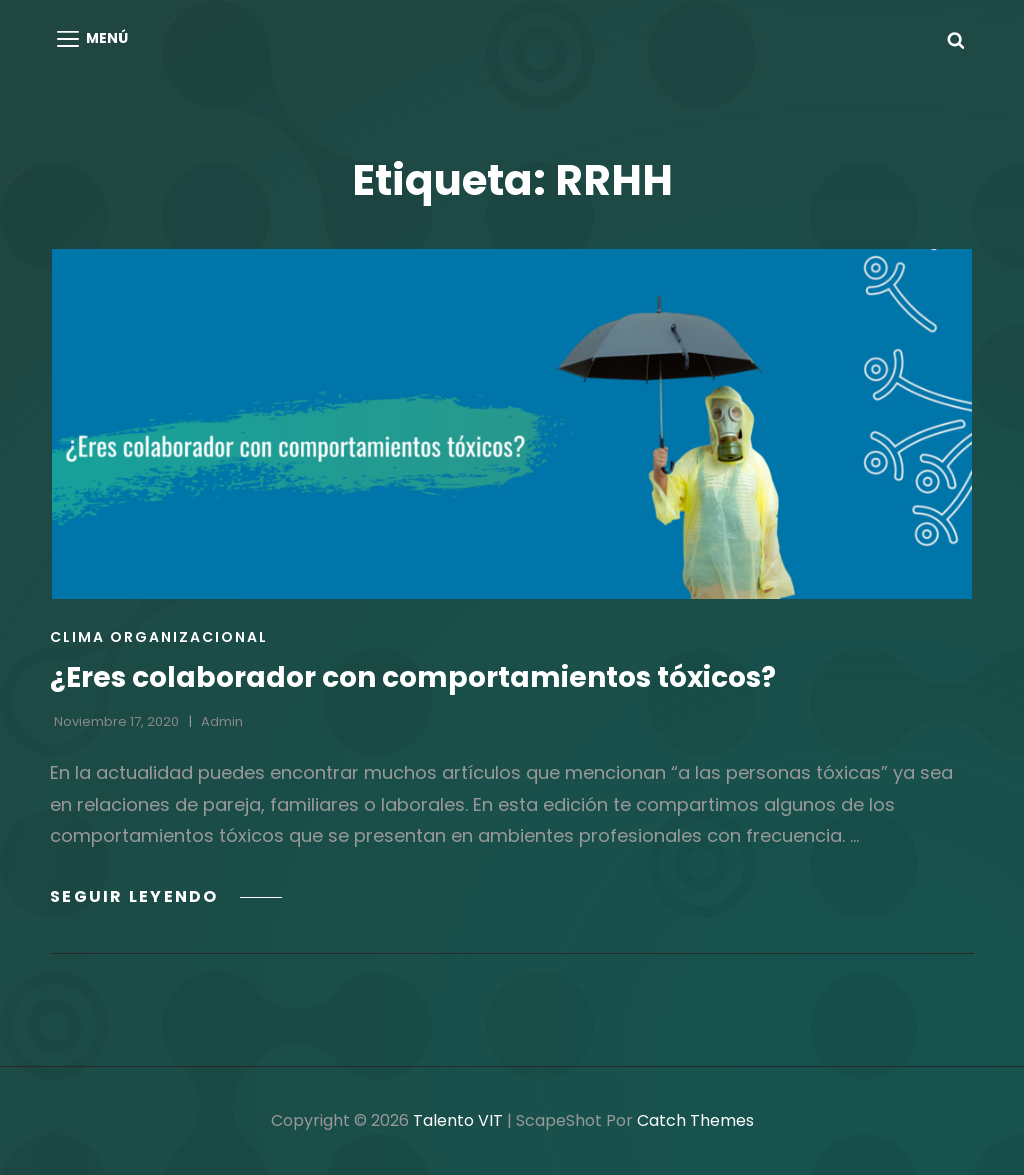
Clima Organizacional (159, 637)
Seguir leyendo (166, 896)
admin (222, 721)
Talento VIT (458, 1120)
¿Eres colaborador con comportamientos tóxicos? (413, 677)
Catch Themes (695, 1120)
